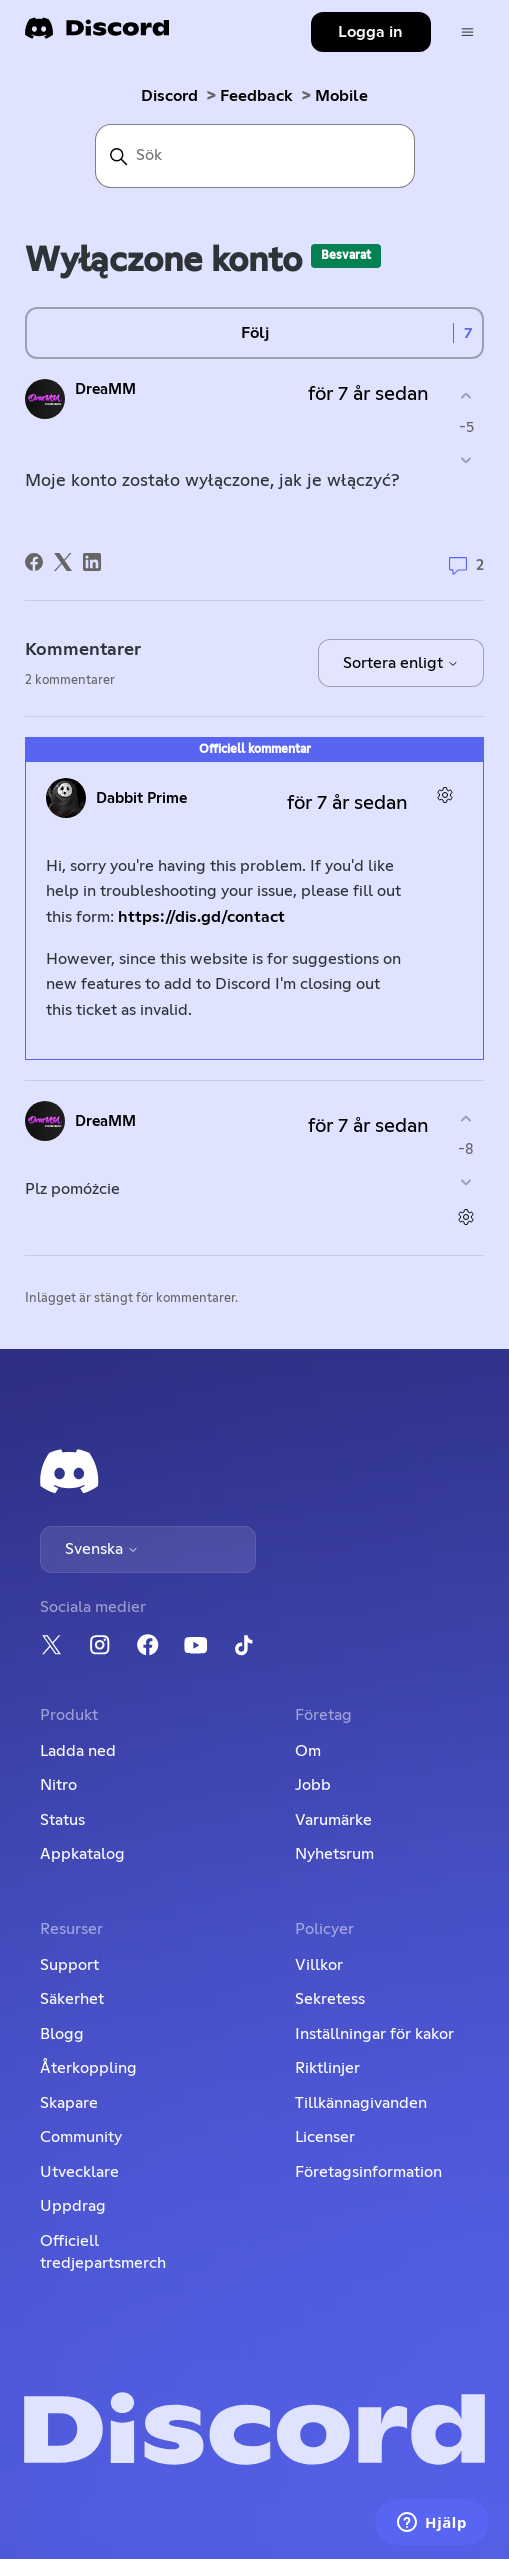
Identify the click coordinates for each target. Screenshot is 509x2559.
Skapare (69, 2103)
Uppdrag (73, 2206)
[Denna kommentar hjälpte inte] (466, 1182)
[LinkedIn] (92, 562)
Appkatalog (82, 1854)
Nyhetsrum (334, 1854)
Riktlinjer (327, 2068)
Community (81, 2137)
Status (62, 1820)
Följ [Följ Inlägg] (255, 333)
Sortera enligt (401, 663)
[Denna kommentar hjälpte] (466, 1118)
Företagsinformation (368, 2172)
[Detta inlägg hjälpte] (466, 396)
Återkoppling (88, 2068)
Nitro (58, 1785)
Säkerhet (72, 1999)
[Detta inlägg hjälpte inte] (466, 459)
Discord (169, 96)
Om (308, 1751)
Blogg (62, 2034)
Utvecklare (79, 2172)
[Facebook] (34, 562)
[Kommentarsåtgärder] (445, 795)
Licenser (325, 2137)
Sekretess (330, 1999)
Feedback (256, 96)
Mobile (341, 96)
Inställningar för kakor (374, 2034)
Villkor (319, 1965)
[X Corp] (63, 562)
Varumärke (333, 1820)
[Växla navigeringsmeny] (467, 32)
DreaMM (105, 389)
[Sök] (255, 156)
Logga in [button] (370, 32)
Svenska (102, 1549)
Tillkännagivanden (361, 2103)
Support (69, 1965)
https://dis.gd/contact (201, 917)
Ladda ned (78, 1751)
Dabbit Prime (141, 798)
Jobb (313, 1785)
